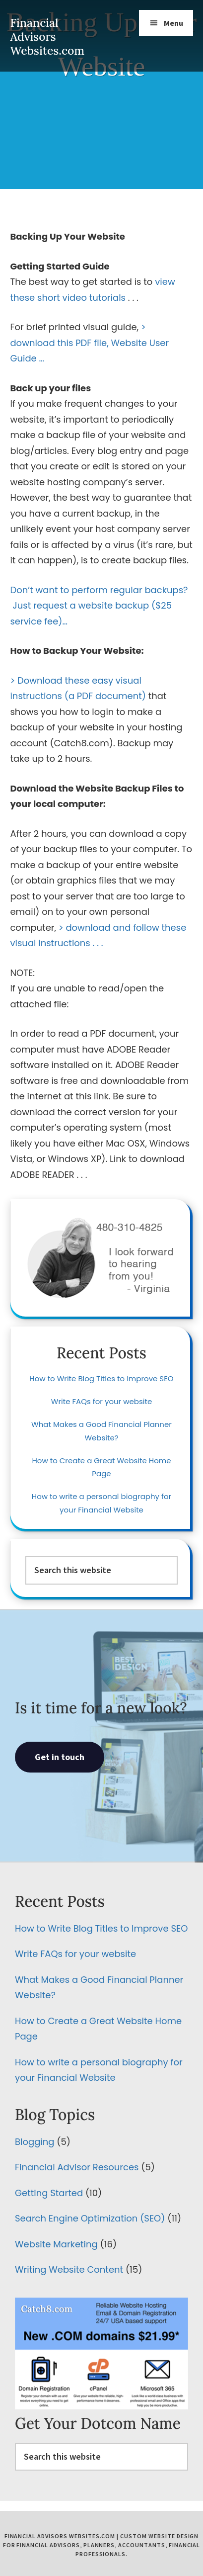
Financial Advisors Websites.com (47, 36)
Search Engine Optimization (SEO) (90, 2218)
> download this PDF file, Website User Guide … (89, 342)
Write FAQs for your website (101, 1401)
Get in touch (59, 1757)
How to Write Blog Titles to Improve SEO (101, 1378)
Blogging (34, 2141)
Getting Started (49, 2193)
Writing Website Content (69, 2269)
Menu (173, 23)
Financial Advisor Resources (76, 2167)
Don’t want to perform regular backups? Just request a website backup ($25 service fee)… (99, 605)
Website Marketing (56, 2244)
